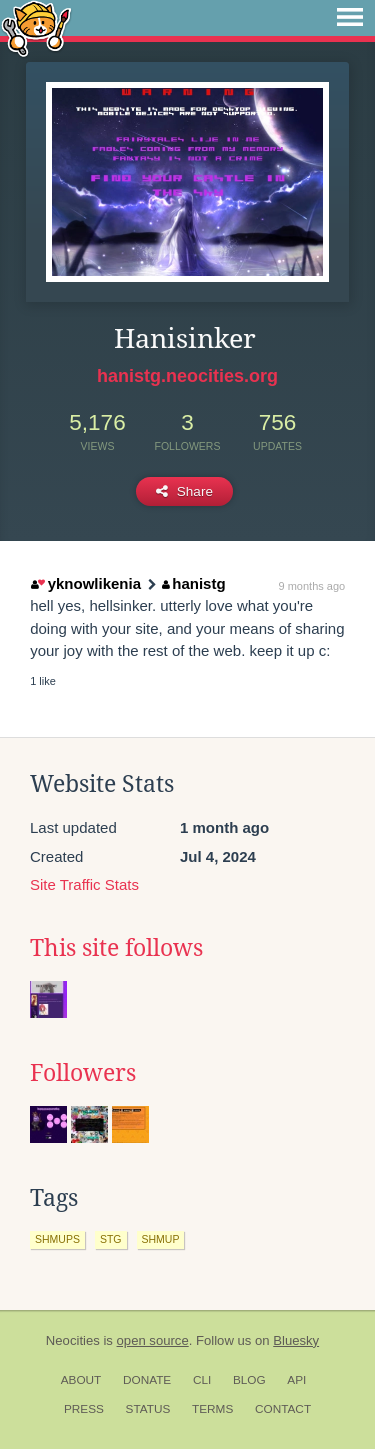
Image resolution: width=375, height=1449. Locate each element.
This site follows (116, 948)
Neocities (73, 1340)
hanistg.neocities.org (187, 376)
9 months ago (312, 586)
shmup (161, 1239)
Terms (212, 1409)
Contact (283, 1409)
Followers (83, 1073)
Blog (249, 1380)
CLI (202, 1380)
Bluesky (296, 1340)
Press (84, 1409)
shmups (57, 1239)
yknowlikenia (86, 583)
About (81, 1380)
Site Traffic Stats (84, 884)
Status (148, 1409)
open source (153, 1340)
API (296, 1380)
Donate (147, 1380)
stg (111, 1239)
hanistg (194, 583)
